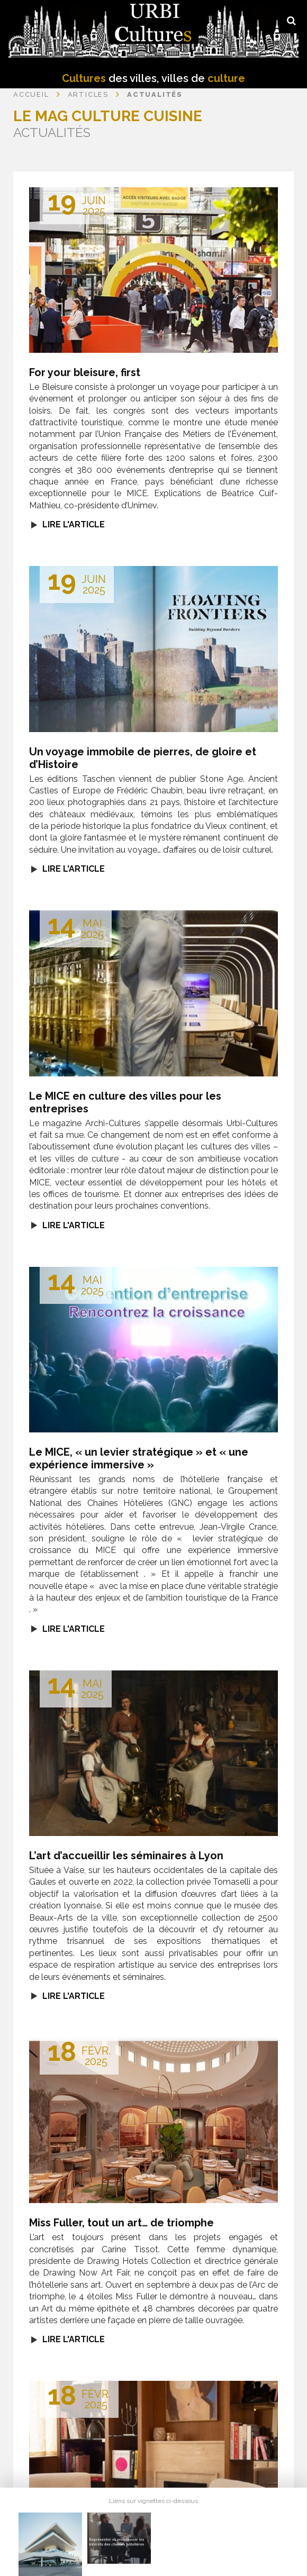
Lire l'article (73, 524)
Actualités (155, 94)
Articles (88, 94)
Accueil (31, 94)
